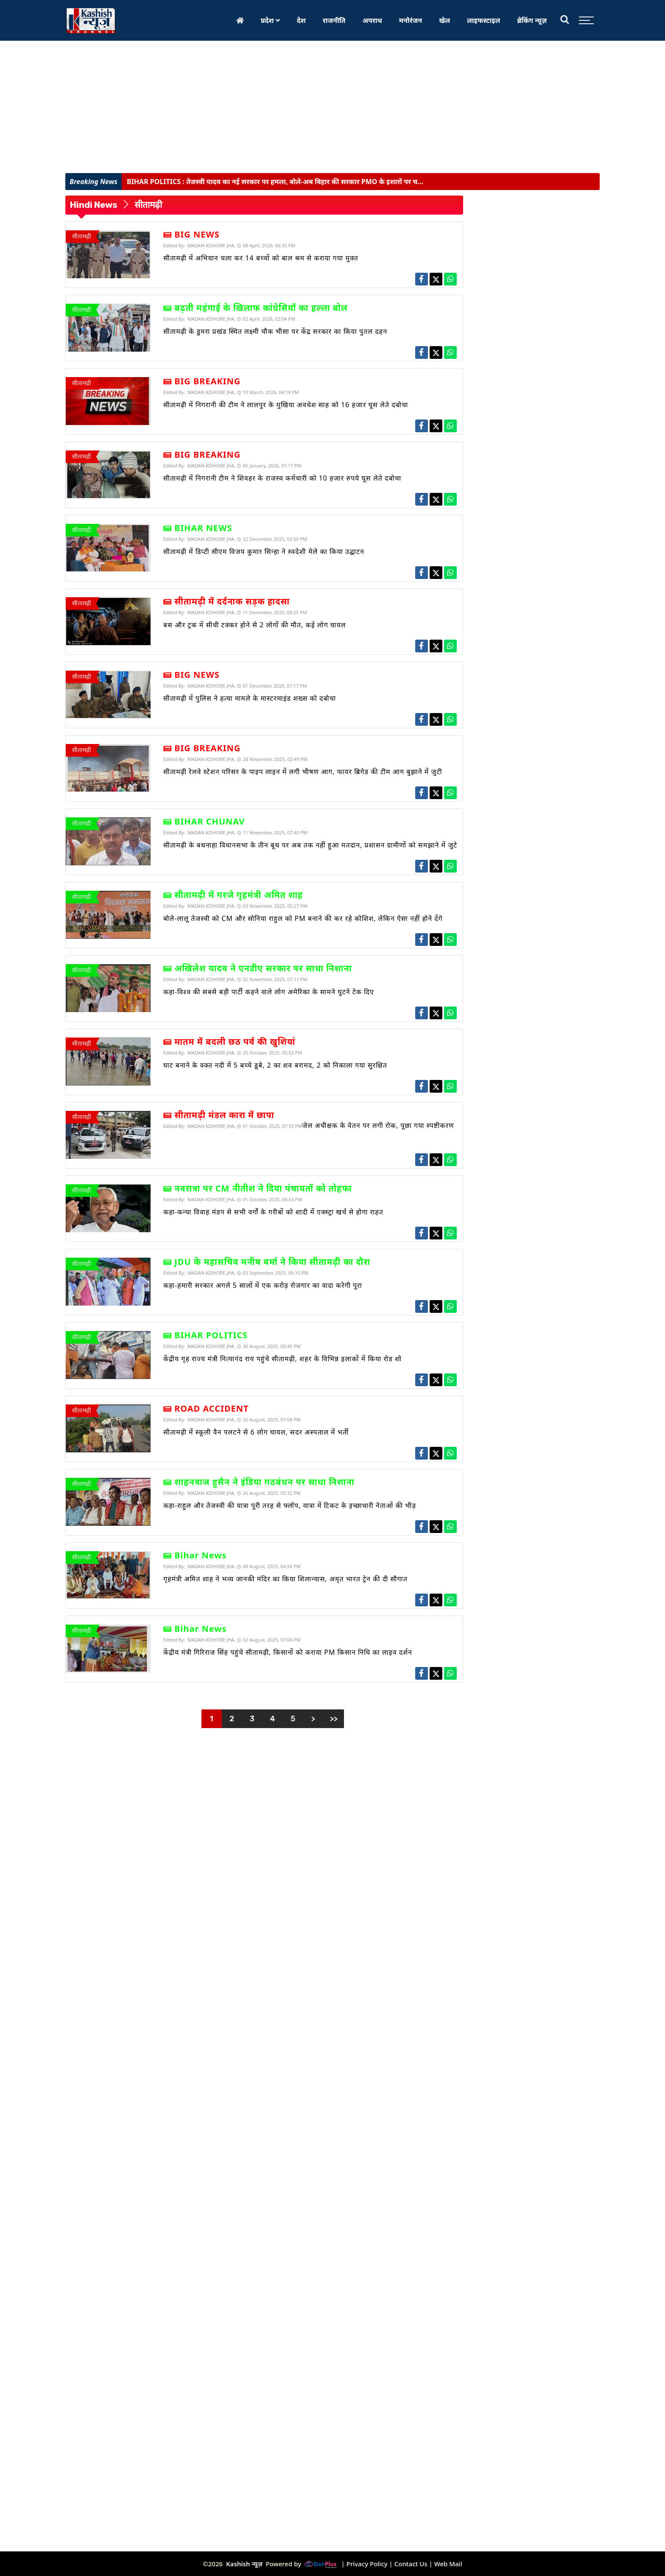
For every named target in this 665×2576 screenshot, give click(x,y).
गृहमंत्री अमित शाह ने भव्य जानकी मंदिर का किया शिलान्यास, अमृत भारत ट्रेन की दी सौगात (285, 1578)
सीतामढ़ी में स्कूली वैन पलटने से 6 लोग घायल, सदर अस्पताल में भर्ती (256, 1432)
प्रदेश (270, 20)
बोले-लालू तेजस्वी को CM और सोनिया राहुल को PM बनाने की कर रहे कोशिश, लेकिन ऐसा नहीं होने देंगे (303, 918)
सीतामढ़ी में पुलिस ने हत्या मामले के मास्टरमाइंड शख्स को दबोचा (249, 698)
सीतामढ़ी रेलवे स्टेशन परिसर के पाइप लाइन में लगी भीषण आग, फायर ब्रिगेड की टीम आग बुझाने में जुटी (302, 771)
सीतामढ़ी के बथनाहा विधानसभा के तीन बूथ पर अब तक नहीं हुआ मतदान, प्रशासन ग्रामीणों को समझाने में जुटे (310, 845)
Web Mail (448, 2563)
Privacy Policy (367, 2563)
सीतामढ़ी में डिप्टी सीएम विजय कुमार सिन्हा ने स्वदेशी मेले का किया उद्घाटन (263, 551)
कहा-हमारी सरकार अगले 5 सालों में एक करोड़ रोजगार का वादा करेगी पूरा (262, 1285)
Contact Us (411, 2563)
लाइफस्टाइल (483, 20)
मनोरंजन (410, 20)
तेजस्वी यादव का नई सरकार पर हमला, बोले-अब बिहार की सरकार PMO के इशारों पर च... (275, 181)
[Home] (240, 20)
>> (334, 1718)
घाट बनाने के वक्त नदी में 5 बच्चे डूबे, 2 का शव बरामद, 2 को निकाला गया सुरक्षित (275, 1065)
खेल (444, 20)
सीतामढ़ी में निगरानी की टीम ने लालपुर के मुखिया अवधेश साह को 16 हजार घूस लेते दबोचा (285, 404)
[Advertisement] (332, 109)
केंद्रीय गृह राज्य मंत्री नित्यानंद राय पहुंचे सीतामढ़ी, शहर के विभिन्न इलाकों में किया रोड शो (282, 1358)
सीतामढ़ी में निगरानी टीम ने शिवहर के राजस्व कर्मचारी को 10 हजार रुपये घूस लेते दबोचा (282, 478)
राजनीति (334, 20)
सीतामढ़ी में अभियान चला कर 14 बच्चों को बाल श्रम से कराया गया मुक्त (260, 258)
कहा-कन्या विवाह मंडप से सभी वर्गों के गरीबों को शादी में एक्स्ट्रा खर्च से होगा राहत (273, 1212)
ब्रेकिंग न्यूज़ (532, 20)
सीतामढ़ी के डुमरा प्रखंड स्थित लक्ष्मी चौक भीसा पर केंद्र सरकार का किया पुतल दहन (275, 331)
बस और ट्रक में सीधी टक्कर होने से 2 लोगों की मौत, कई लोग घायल (254, 624)
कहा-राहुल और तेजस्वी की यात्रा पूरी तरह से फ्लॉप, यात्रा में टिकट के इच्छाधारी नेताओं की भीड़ (289, 1505)
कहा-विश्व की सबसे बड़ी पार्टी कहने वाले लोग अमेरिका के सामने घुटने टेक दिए (268, 991)
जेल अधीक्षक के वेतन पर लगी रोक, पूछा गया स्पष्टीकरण (378, 1125)
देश (301, 20)
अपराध (372, 20)
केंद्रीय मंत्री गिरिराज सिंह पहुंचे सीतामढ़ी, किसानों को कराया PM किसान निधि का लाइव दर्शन (287, 1652)
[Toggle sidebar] (584, 20)
